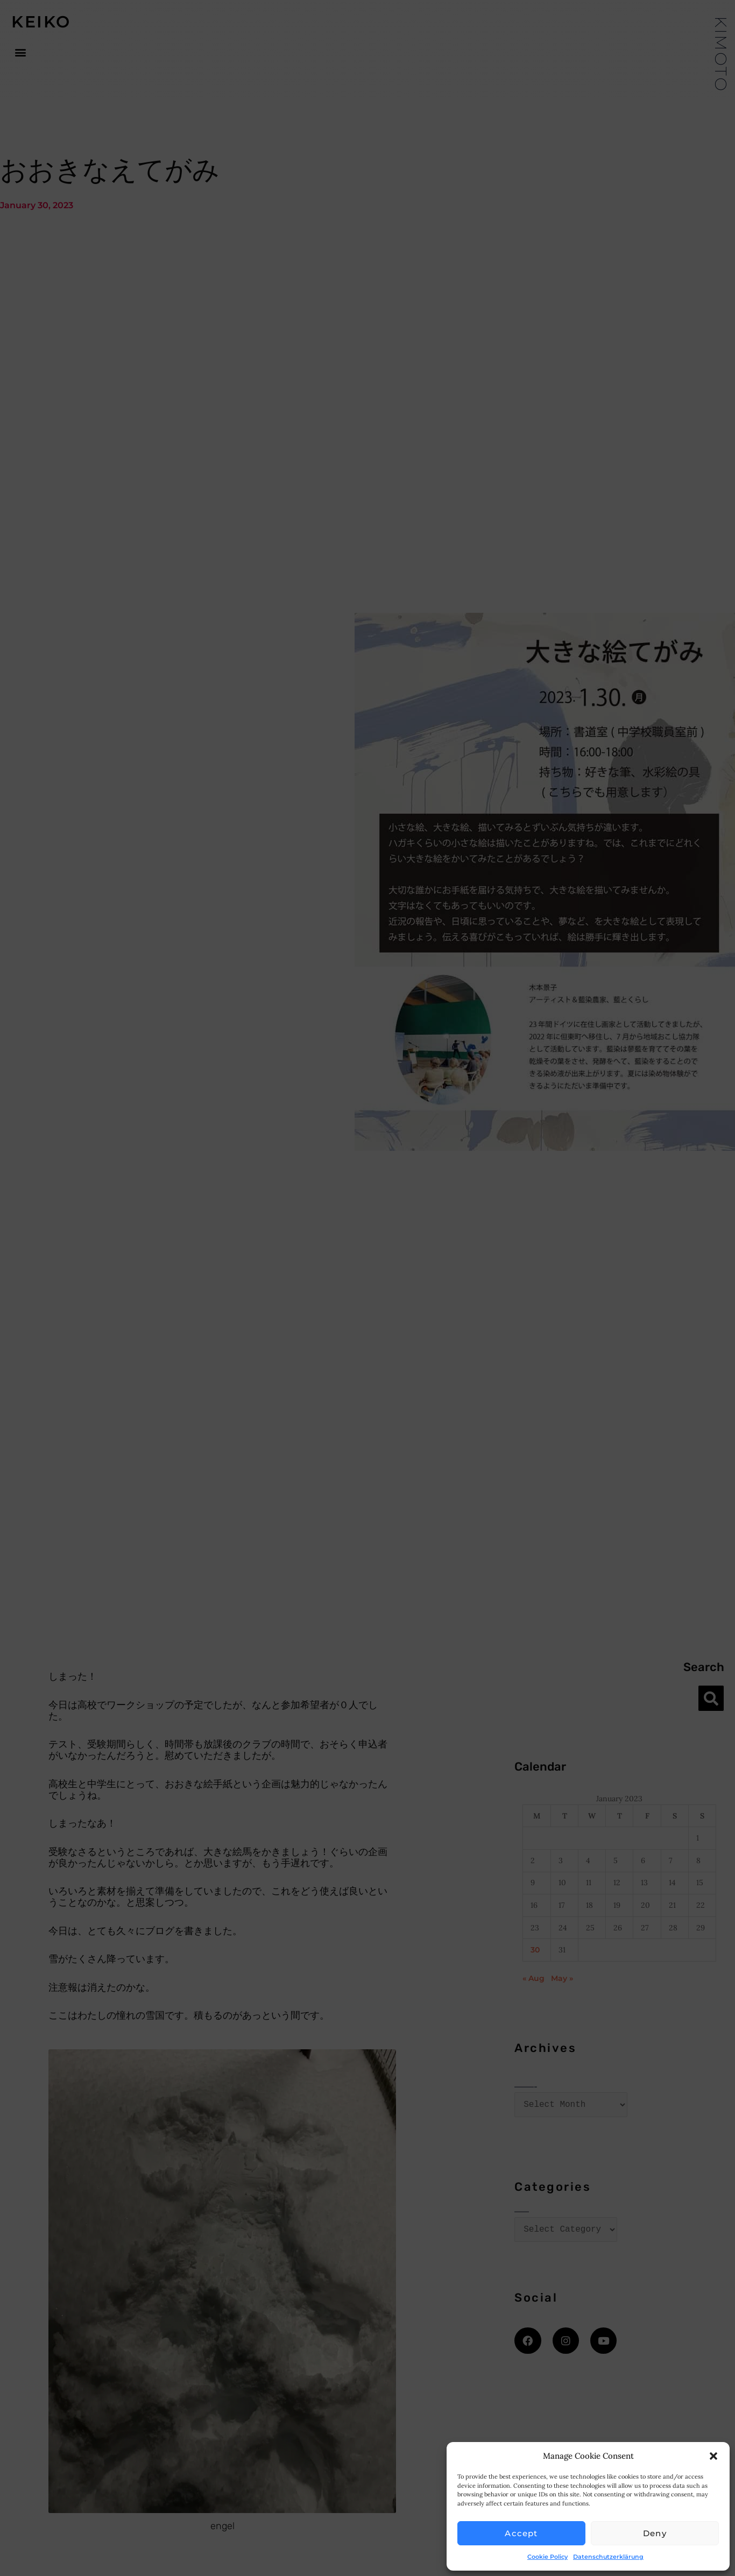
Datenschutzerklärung (608, 2556)
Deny (655, 2533)
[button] (713, 2456)
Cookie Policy (547, 2556)
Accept (521, 2533)
